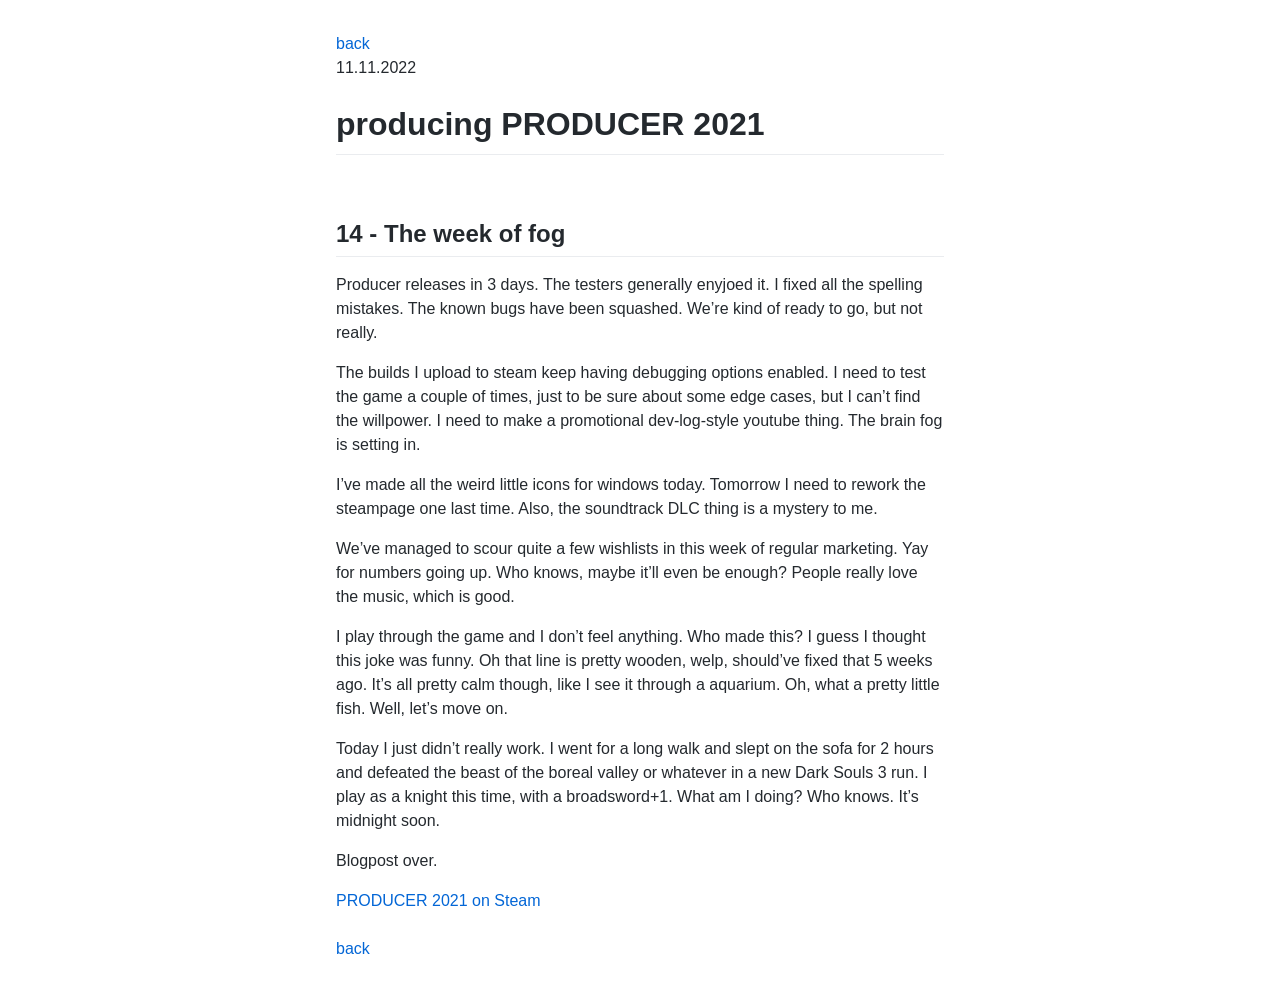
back (353, 43)
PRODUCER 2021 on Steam (438, 900)
